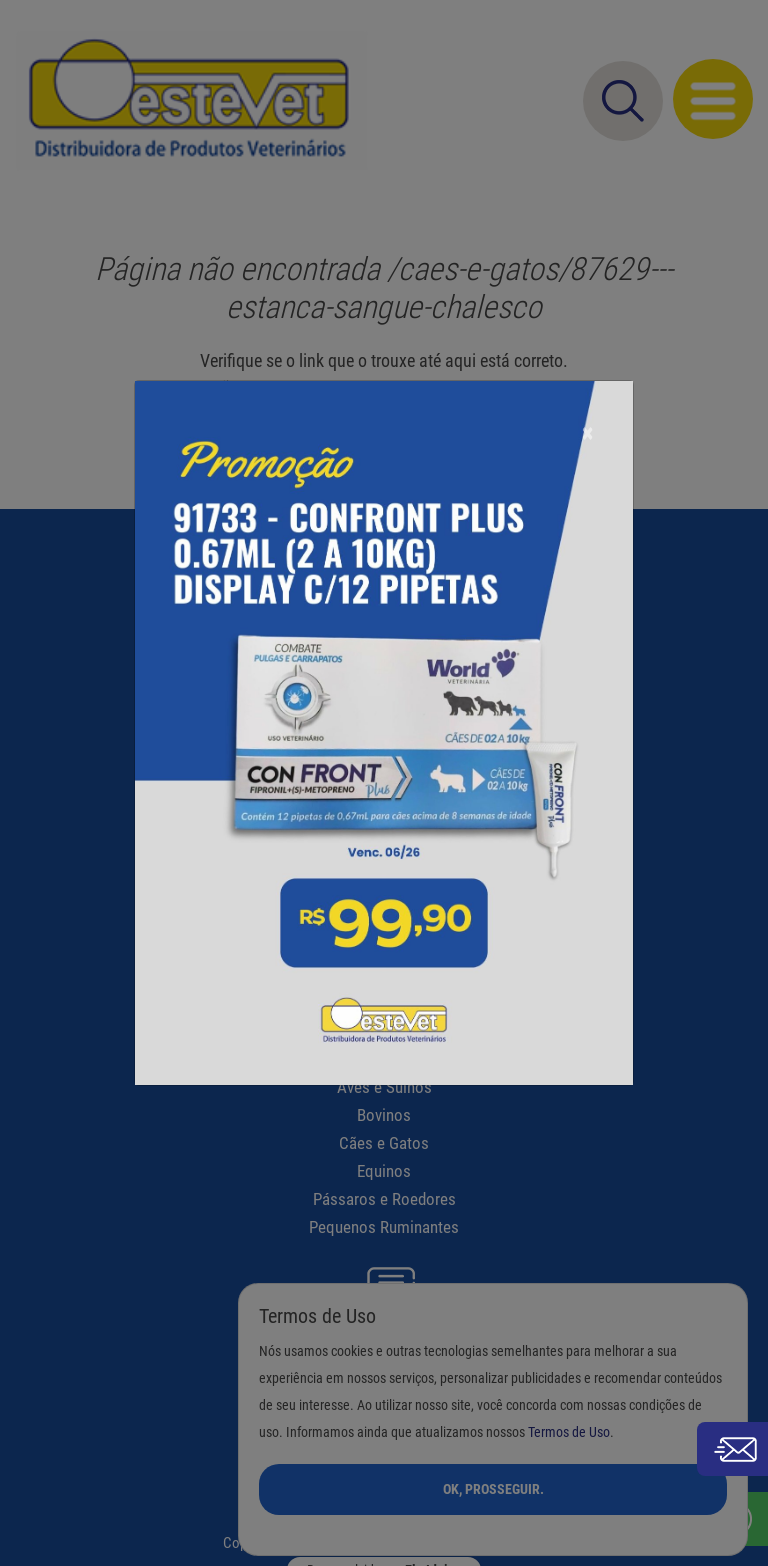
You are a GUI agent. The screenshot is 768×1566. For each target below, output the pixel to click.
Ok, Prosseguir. (493, 1489)
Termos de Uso (569, 1432)
